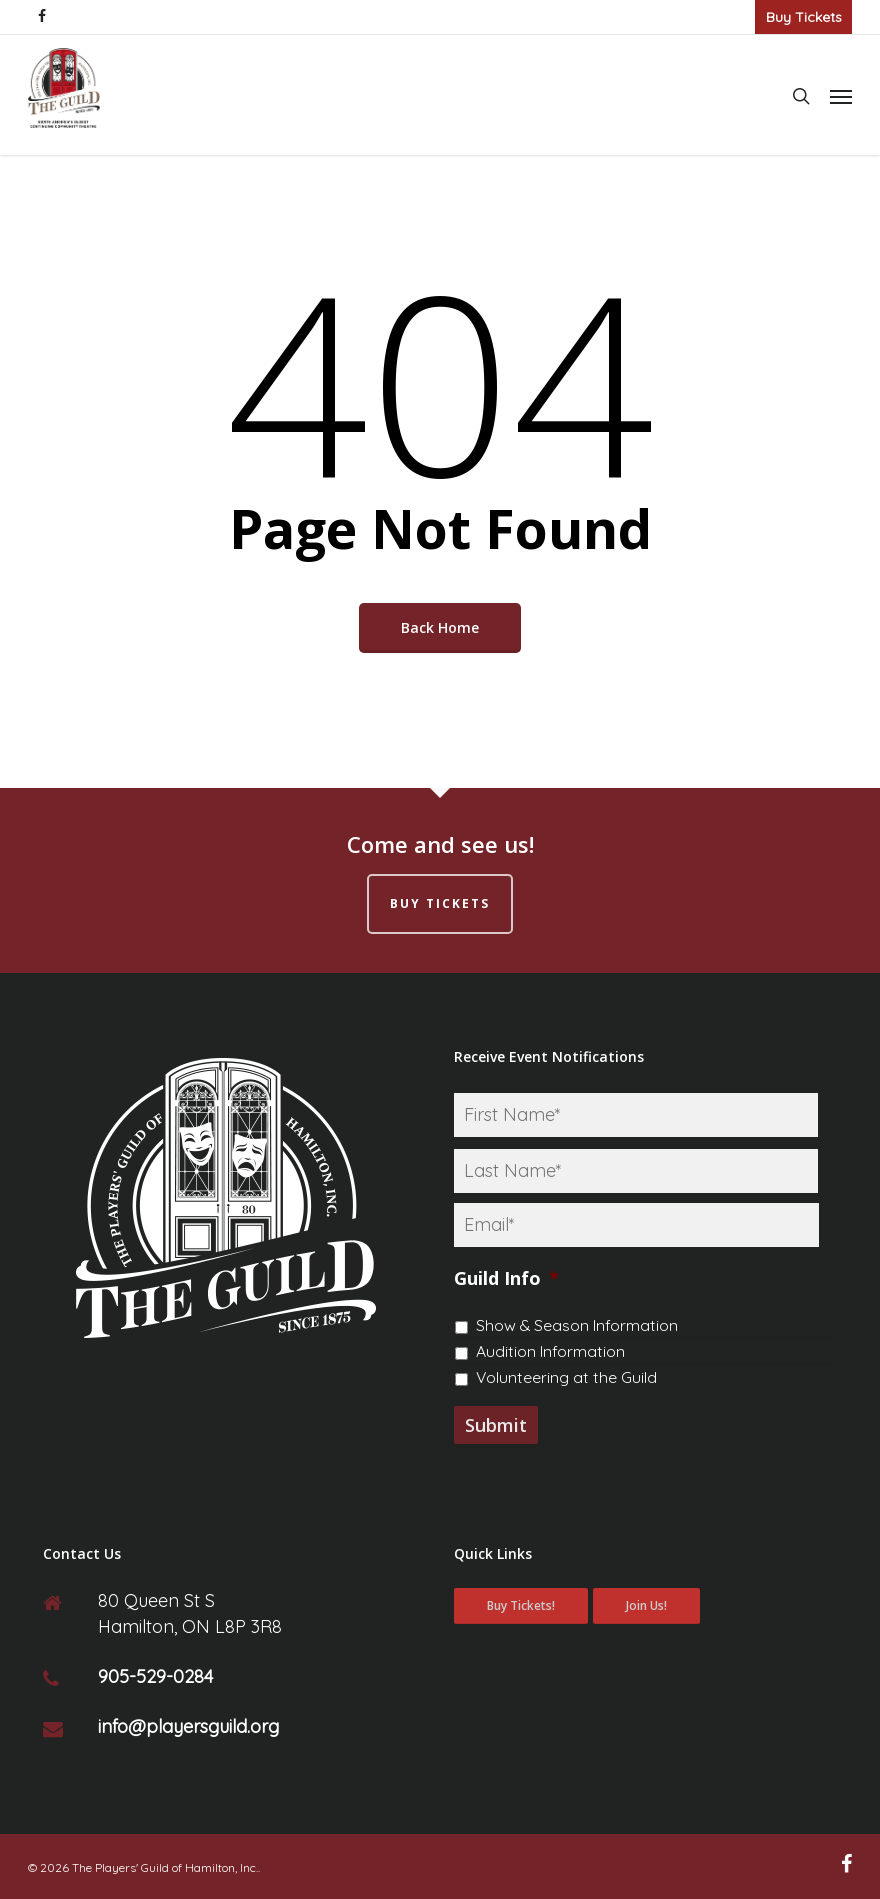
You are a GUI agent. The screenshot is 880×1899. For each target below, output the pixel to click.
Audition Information (550, 1351)
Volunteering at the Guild (566, 1377)
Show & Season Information (577, 1325)
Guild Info (506, 1278)
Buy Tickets (804, 17)
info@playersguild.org (188, 1726)
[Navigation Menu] (841, 96)
